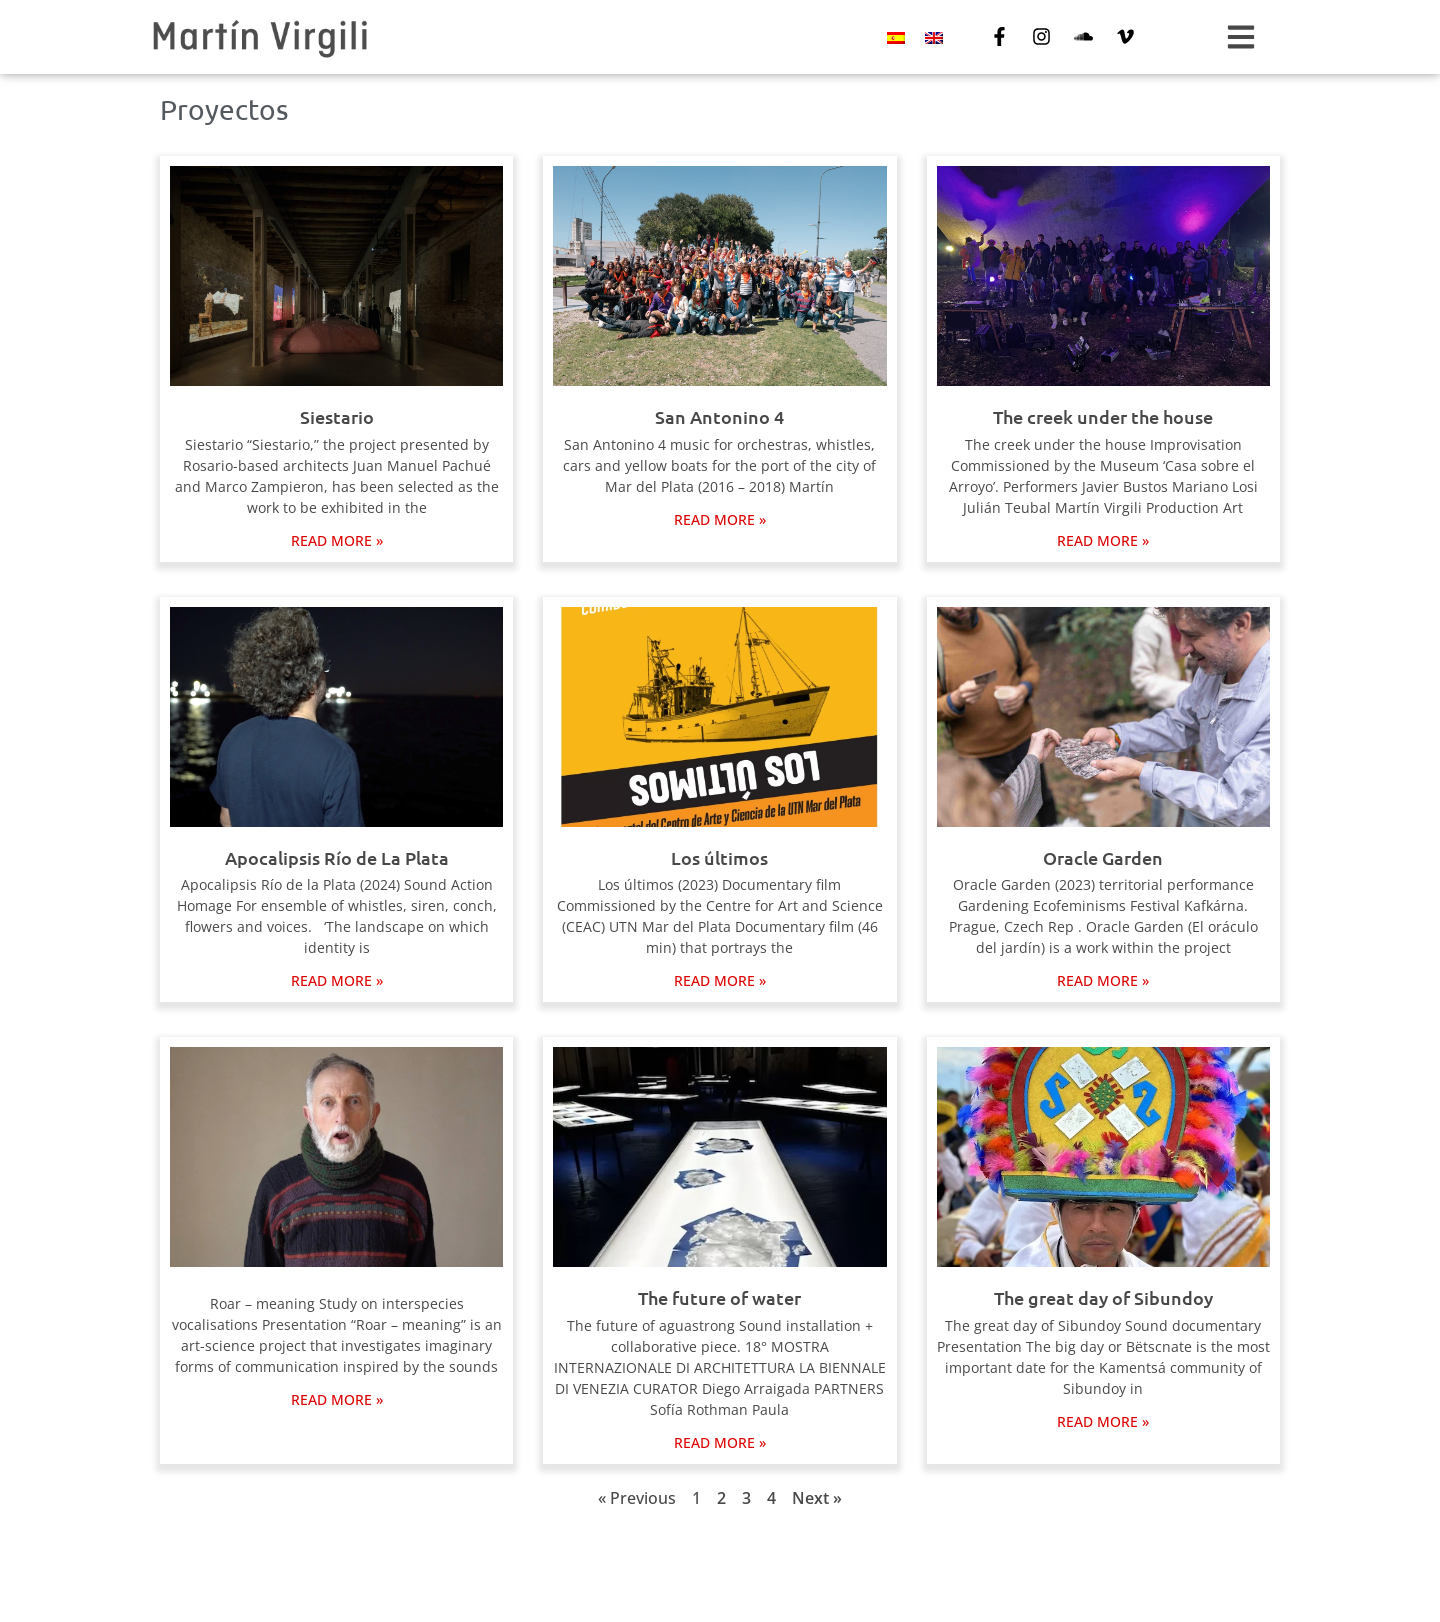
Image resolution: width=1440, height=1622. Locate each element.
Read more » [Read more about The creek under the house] (1103, 540)
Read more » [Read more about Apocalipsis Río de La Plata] (337, 980)
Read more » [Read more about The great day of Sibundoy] (1103, 1421)
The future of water (719, 1297)
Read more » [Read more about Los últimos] (720, 980)
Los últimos (719, 857)
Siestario (337, 416)
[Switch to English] (934, 37)
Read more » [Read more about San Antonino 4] (720, 519)
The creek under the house (1103, 416)
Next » (817, 1498)
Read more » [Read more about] (337, 1399)
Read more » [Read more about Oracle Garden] (1103, 980)
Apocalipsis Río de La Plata (337, 857)
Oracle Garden (1103, 857)
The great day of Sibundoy (1103, 1297)
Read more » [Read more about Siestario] (337, 540)
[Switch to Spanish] (896, 37)
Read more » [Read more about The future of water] (720, 1442)
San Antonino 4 (719, 416)
